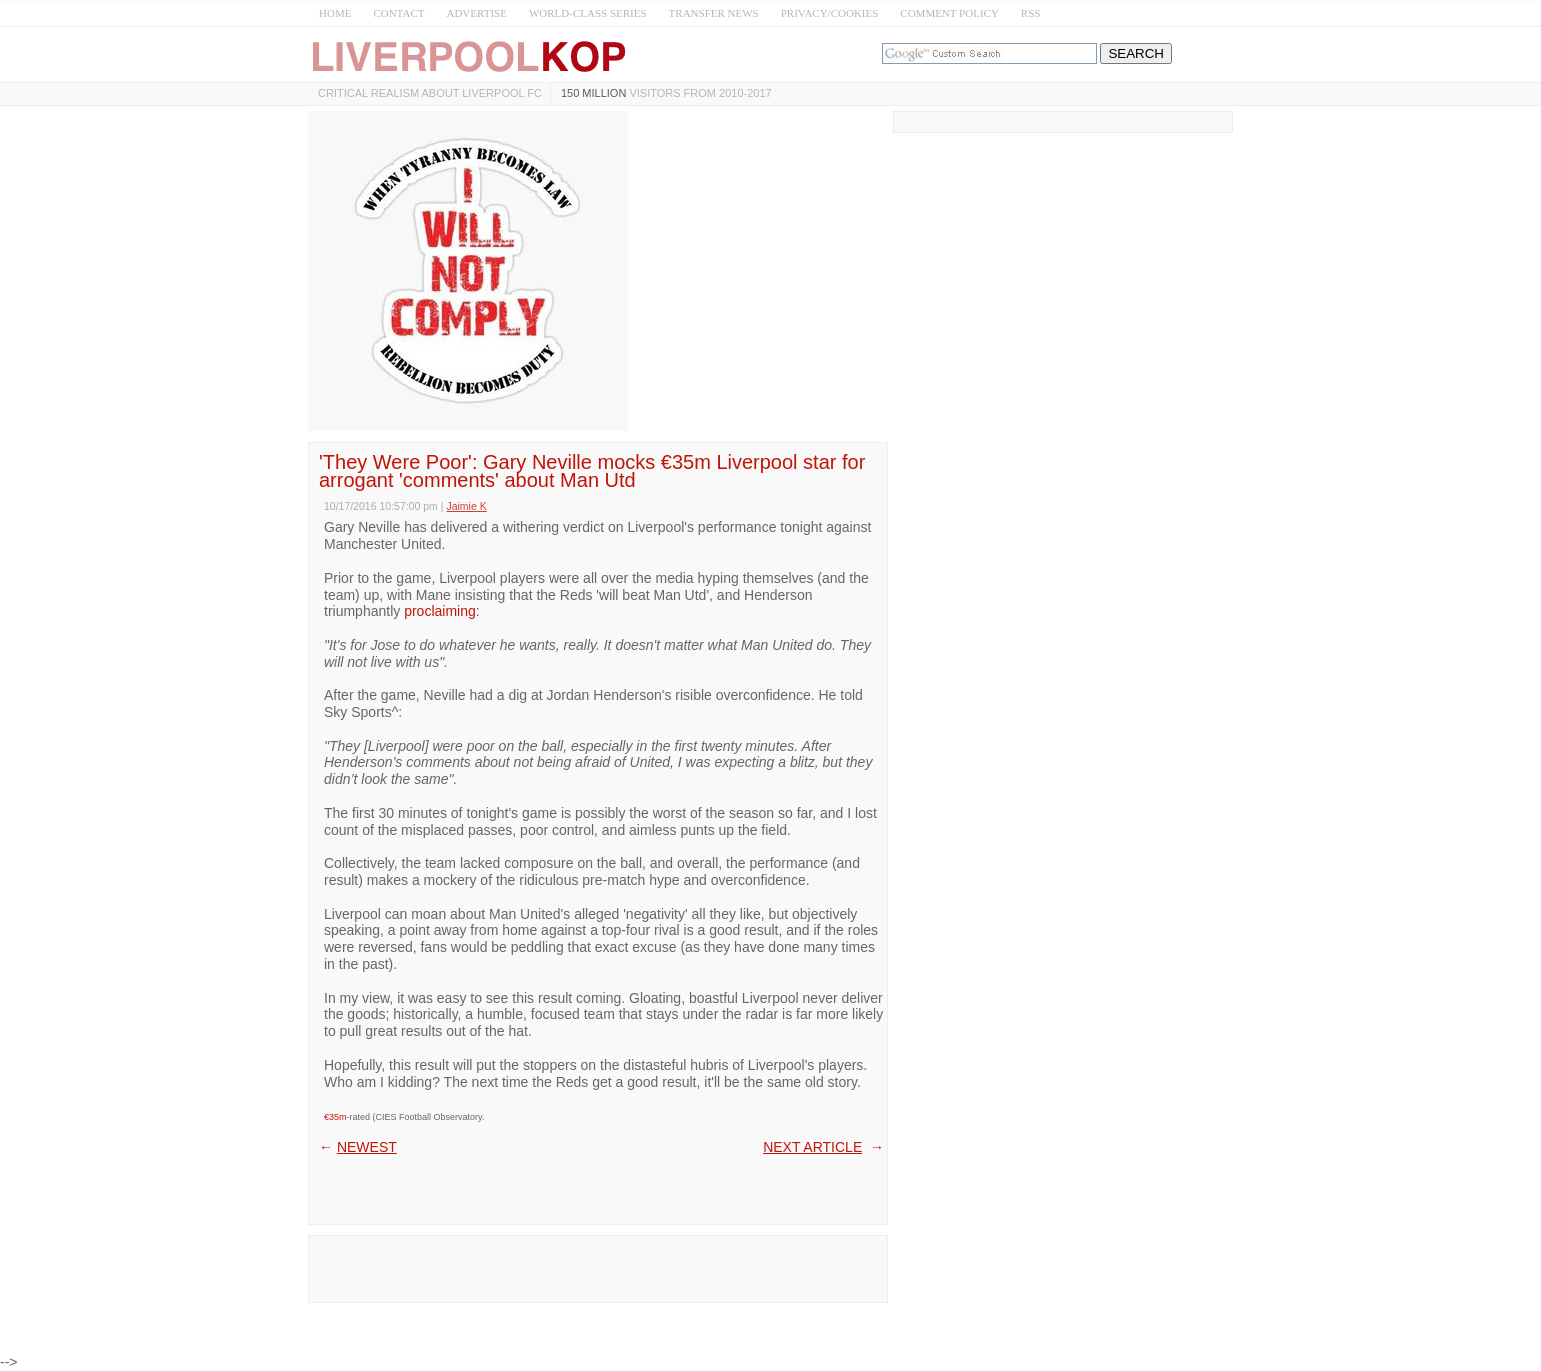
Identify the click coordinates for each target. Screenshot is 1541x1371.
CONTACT (398, 13)
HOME (335, 13)
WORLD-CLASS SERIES (588, 13)
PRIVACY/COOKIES (830, 13)
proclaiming (440, 611)
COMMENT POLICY (949, 13)
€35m (335, 1117)
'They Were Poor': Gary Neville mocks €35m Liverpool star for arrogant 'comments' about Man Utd (592, 471)
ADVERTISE (476, 13)
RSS (1031, 13)
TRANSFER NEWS (714, 13)
